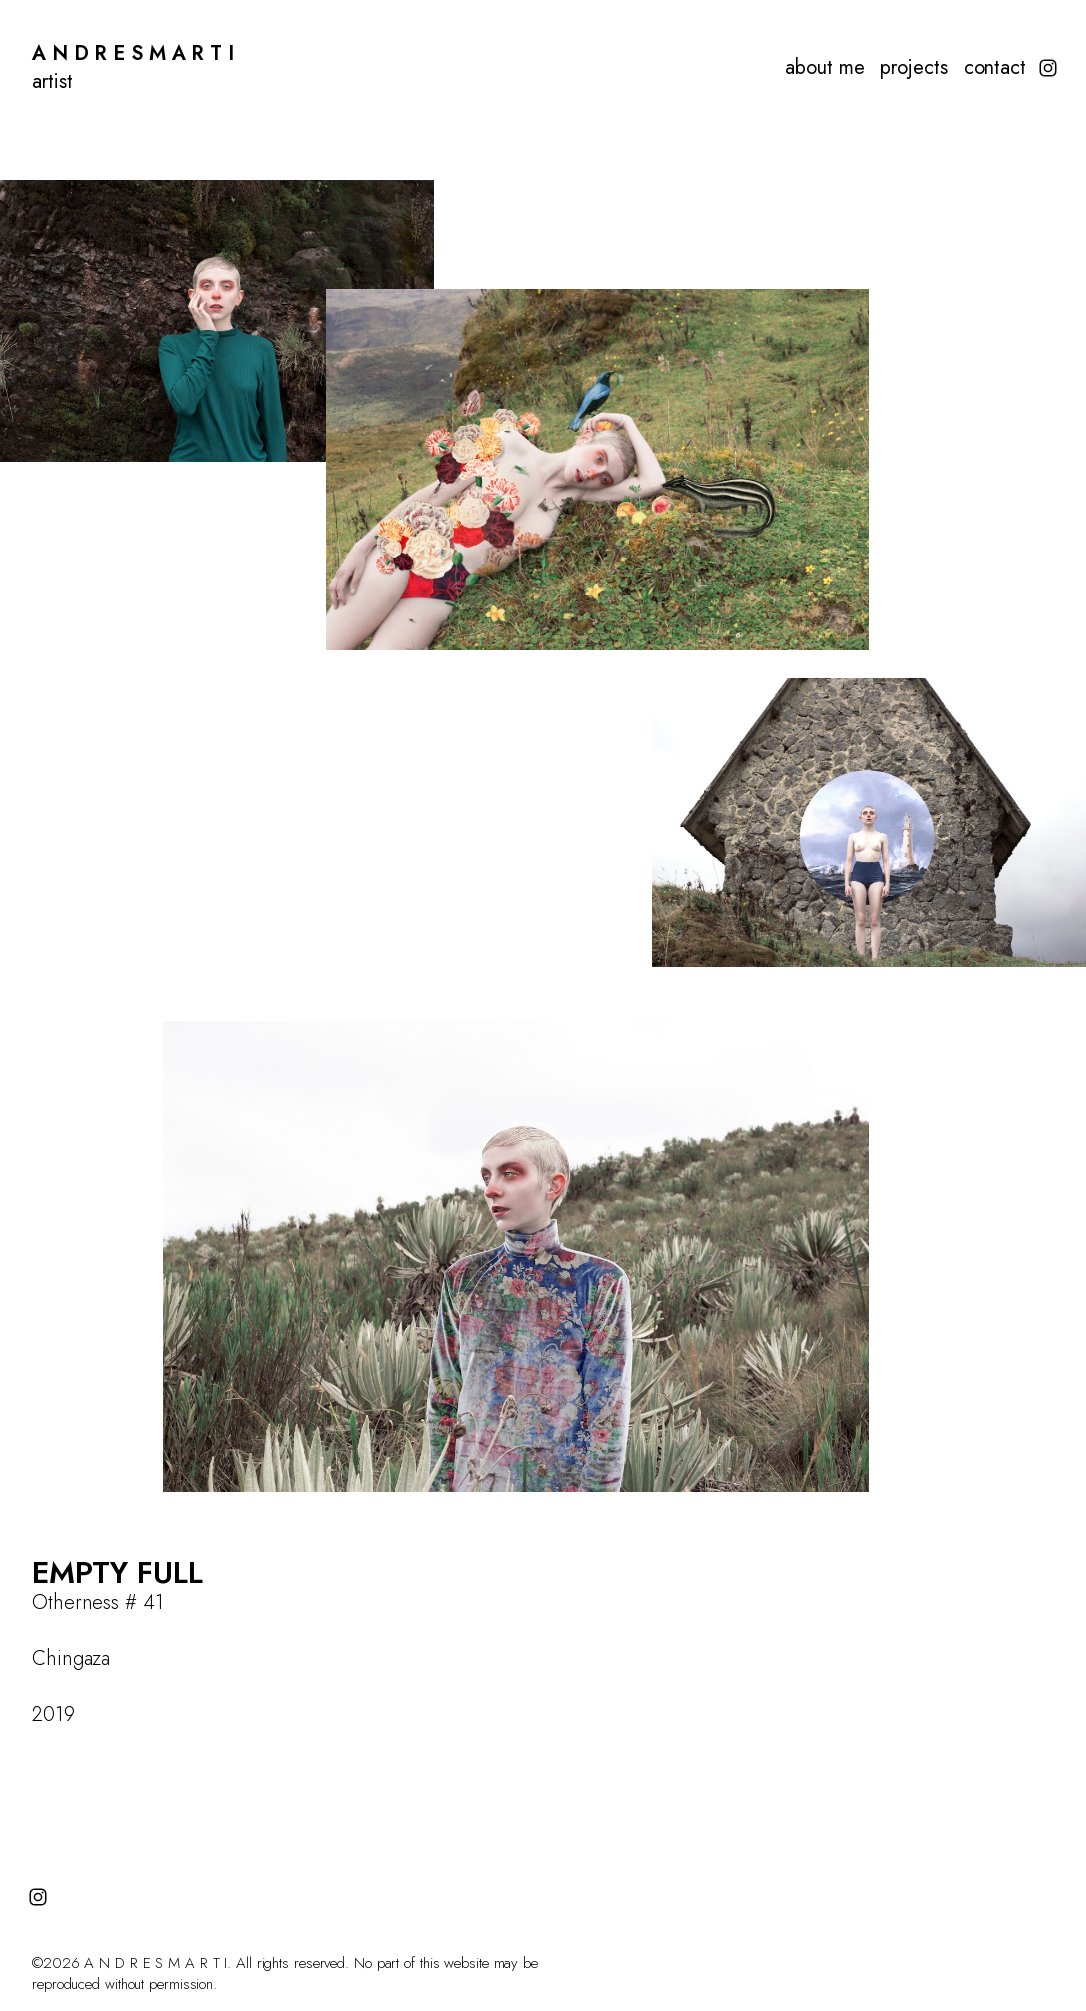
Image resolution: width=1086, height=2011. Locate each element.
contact (995, 68)
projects (913, 68)
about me (824, 68)
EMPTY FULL (117, 1572)
